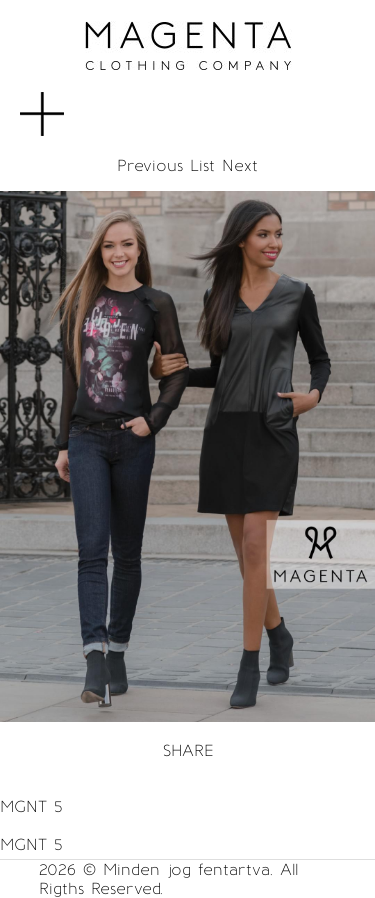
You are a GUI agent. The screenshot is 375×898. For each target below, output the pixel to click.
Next (240, 165)
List (202, 165)
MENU (74, 104)
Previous (150, 165)
